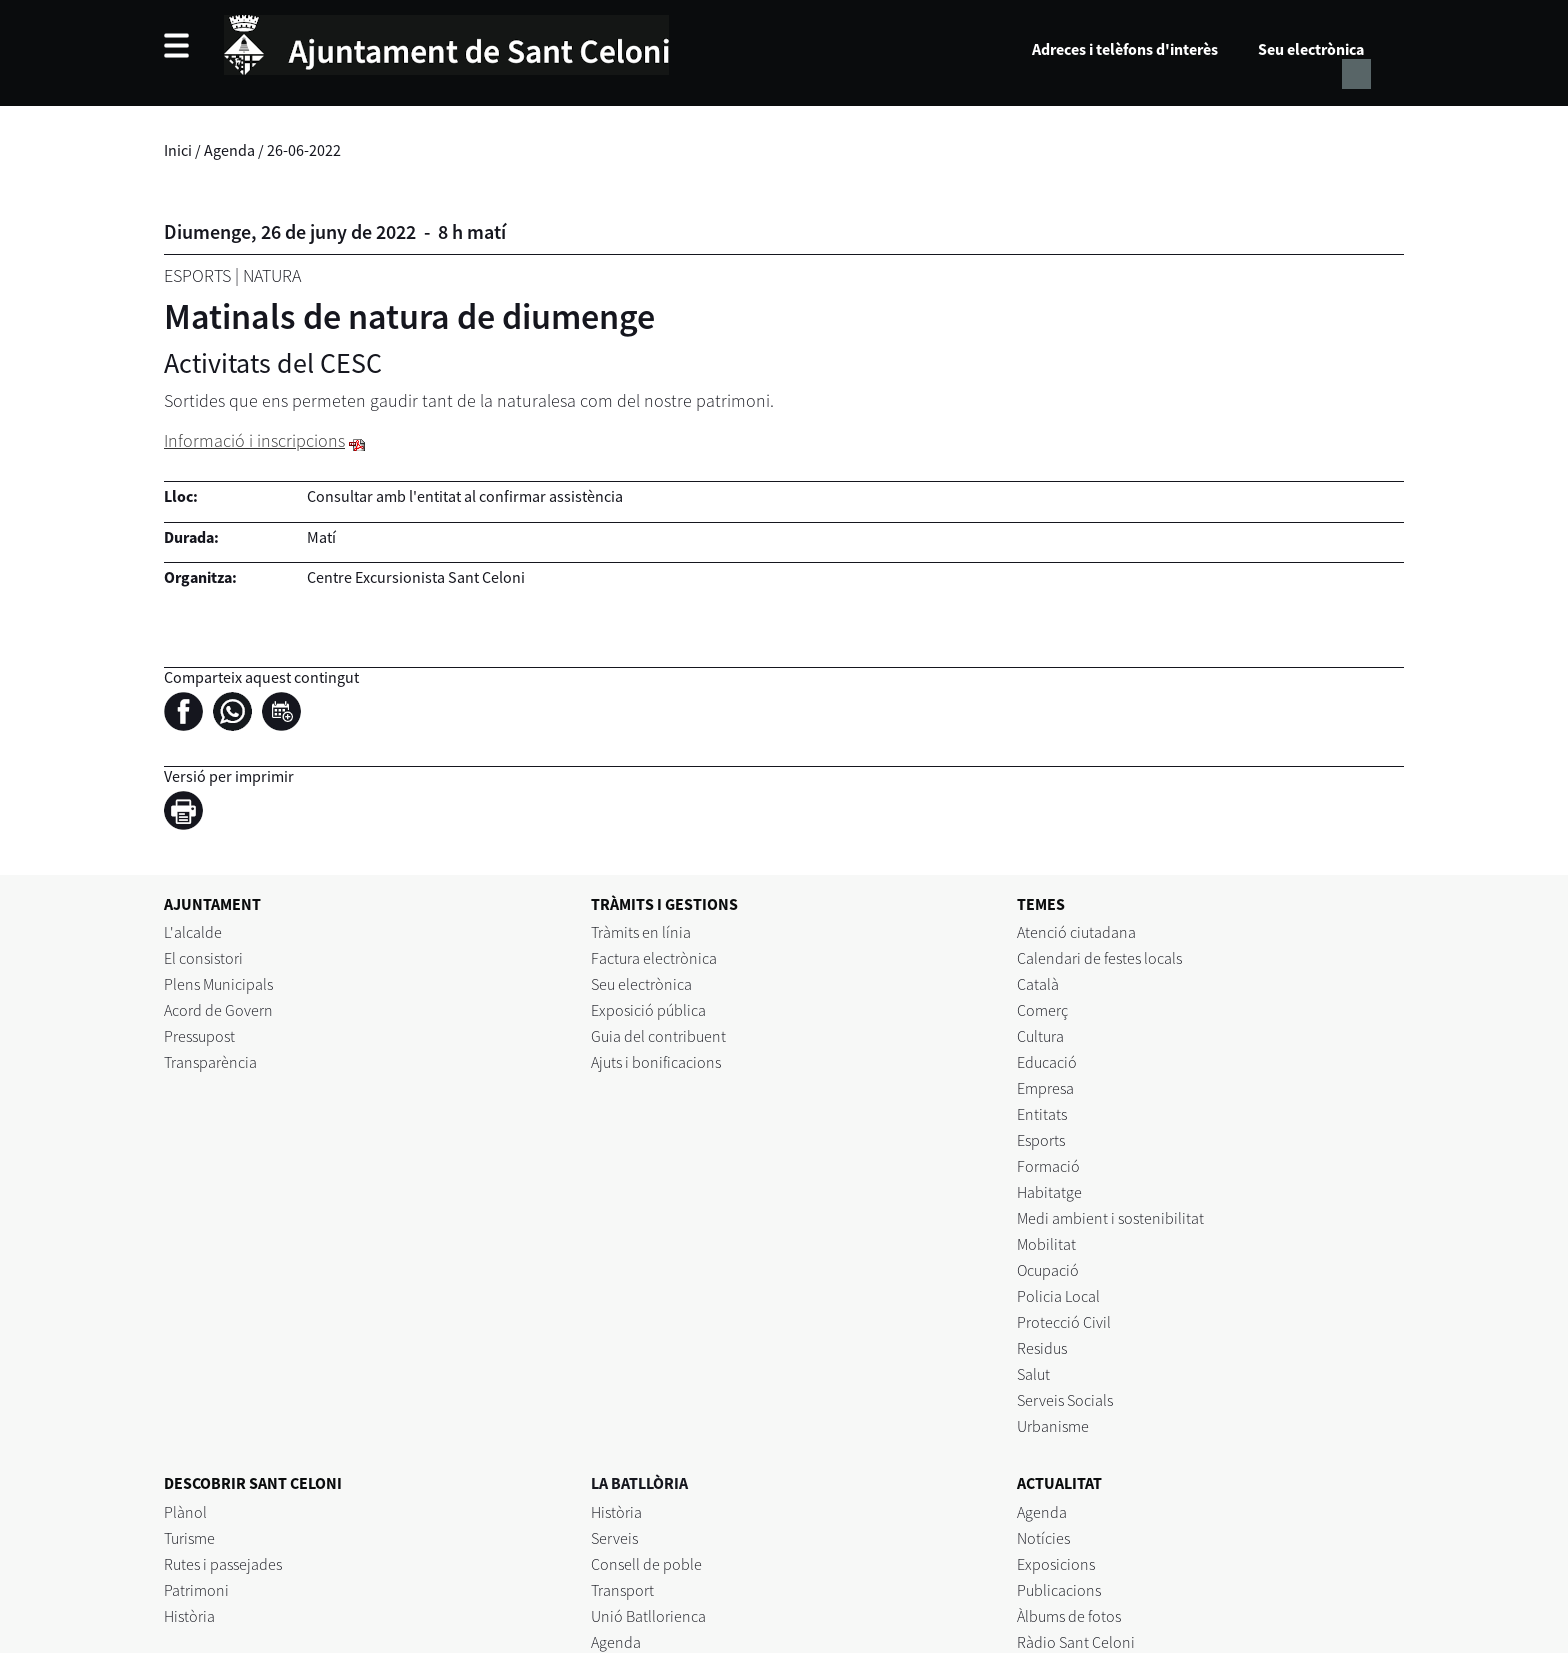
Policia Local (1058, 1296)
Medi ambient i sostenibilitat (1110, 1218)
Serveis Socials (1065, 1400)
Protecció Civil (1064, 1322)
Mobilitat (1046, 1244)
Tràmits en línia (641, 932)
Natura (272, 275)
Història (189, 1616)
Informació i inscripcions (254, 440)
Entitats (1042, 1114)
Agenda (229, 150)
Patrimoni (196, 1590)
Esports (197, 275)
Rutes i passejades (223, 1564)
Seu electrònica (1311, 49)
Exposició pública (648, 1010)
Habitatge (1049, 1192)
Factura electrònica (654, 958)
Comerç (1042, 1010)
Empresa (1045, 1088)
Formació (1048, 1166)
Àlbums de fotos (1069, 1616)
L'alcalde (193, 932)
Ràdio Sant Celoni (1076, 1642)
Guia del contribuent (658, 1036)
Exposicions (1056, 1564)
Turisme (189, 1538)
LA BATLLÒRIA (639, 1483)
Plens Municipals (218, 984)
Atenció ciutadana (1076, 932)
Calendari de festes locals (1099, 958)
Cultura (1040, 1036)
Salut (1033, 1374)
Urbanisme (1053, 1426)
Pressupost (199, 1036)
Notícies (1043, 1538)
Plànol (185, 1512)
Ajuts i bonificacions (656, 1062)
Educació (1047, 1062)
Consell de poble (646, 1564)
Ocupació (1048, 1270)
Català (1038, 984)
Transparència (210, 1062)
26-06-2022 (304, 150)
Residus (1042, 1348)
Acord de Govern (218, 1010)
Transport (622, 1590)
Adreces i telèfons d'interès (1125, 49)
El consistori (203, 958)
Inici (178, 150)
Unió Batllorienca (648, 1616)
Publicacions (1059, 1590)
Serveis (614, 1538)
